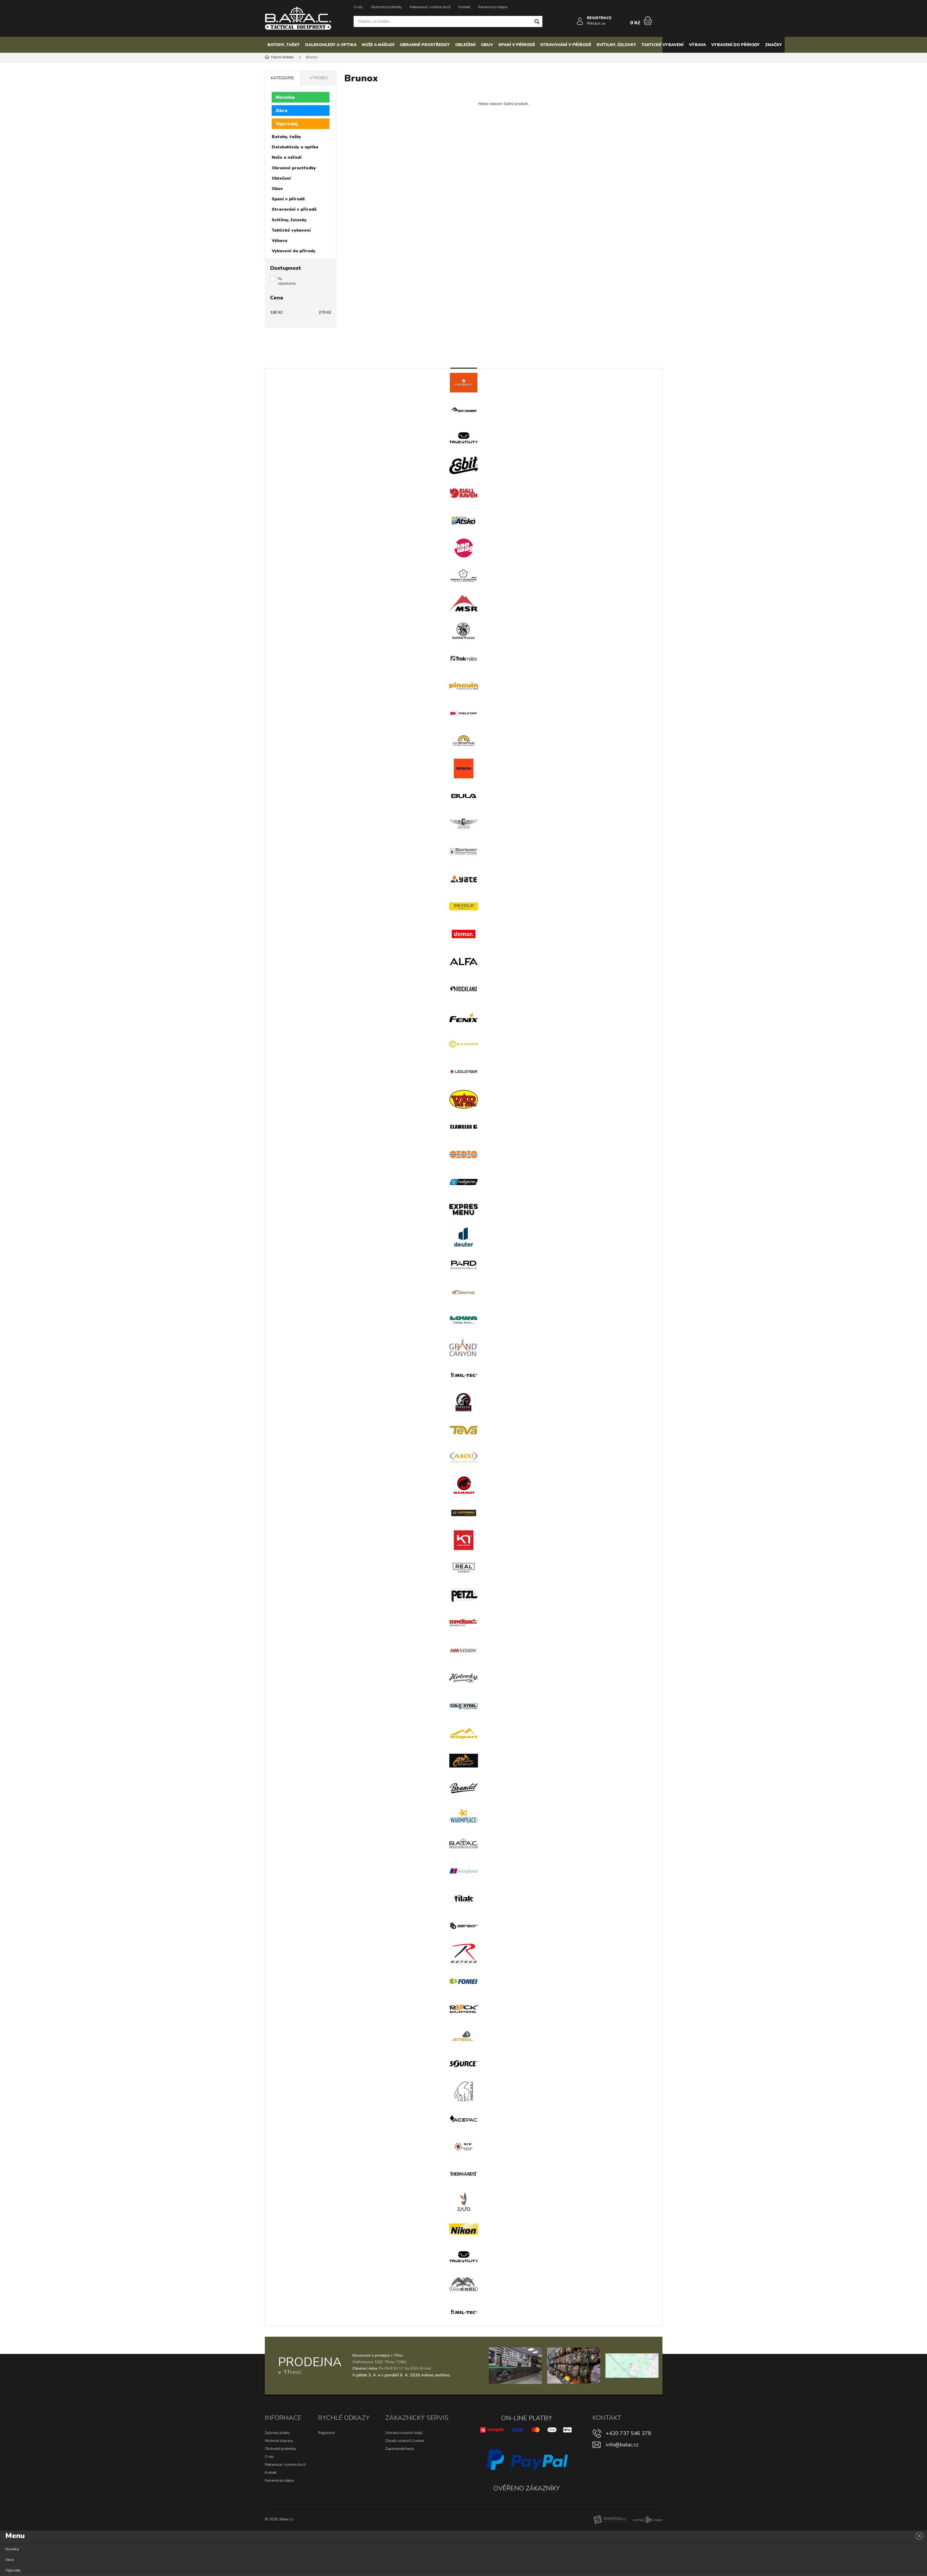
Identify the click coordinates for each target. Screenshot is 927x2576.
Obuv (487, 44)
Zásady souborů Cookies (404, 2440)
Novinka (285, 97)
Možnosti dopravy (279, 2440)
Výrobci (319, 78)
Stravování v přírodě (565, 44)
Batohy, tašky (283, 44)
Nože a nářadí (378, 44)
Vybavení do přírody (735, 44)
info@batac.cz (622, 2445)
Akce (282, 110)
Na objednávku (287, 281)
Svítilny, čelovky (616, 44)
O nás (358, 7)
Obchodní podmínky (386, 7)
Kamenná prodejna (492, 7)
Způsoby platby (277, 2433)
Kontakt (464, 7)
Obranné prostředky (425, 44)
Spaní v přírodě (516, 44)
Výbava (697, 44)
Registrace (326, 2433)
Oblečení (465, 44)
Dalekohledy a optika (331, 44)
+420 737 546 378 (628, 2433)
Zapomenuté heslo (399, 2448)
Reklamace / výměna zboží (430, 7)
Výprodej (287, 124)
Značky (773, 44)
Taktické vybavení (663, 44)
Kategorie (282, 78)
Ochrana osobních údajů (404, 2433)
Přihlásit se (596, 23)
